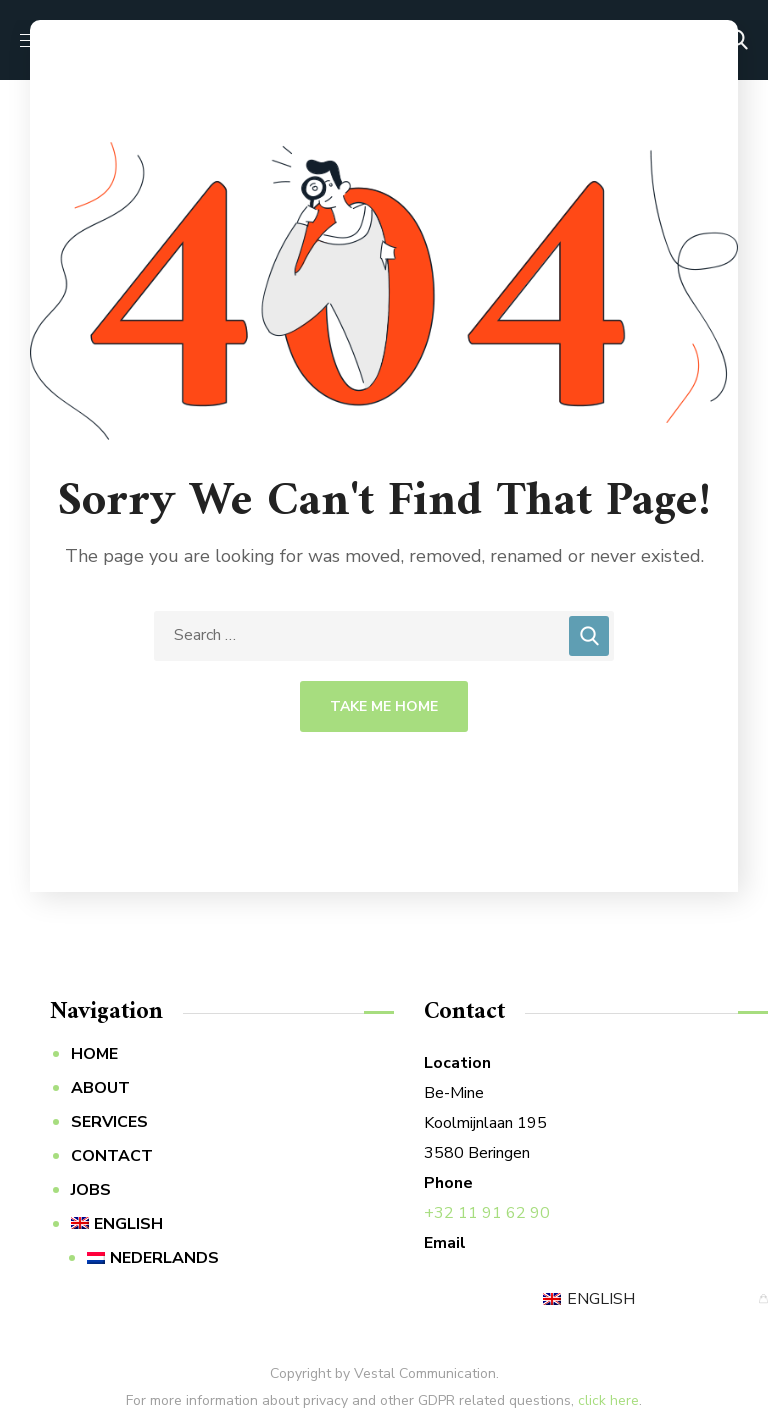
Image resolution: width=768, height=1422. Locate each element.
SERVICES (109, 1122)
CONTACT (112, 1156)
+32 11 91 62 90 (487, 1213)
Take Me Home (384, 706)
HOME (94, 1054)
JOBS (91, 1190)
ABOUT (100, 1088)
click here (608, 1400)
